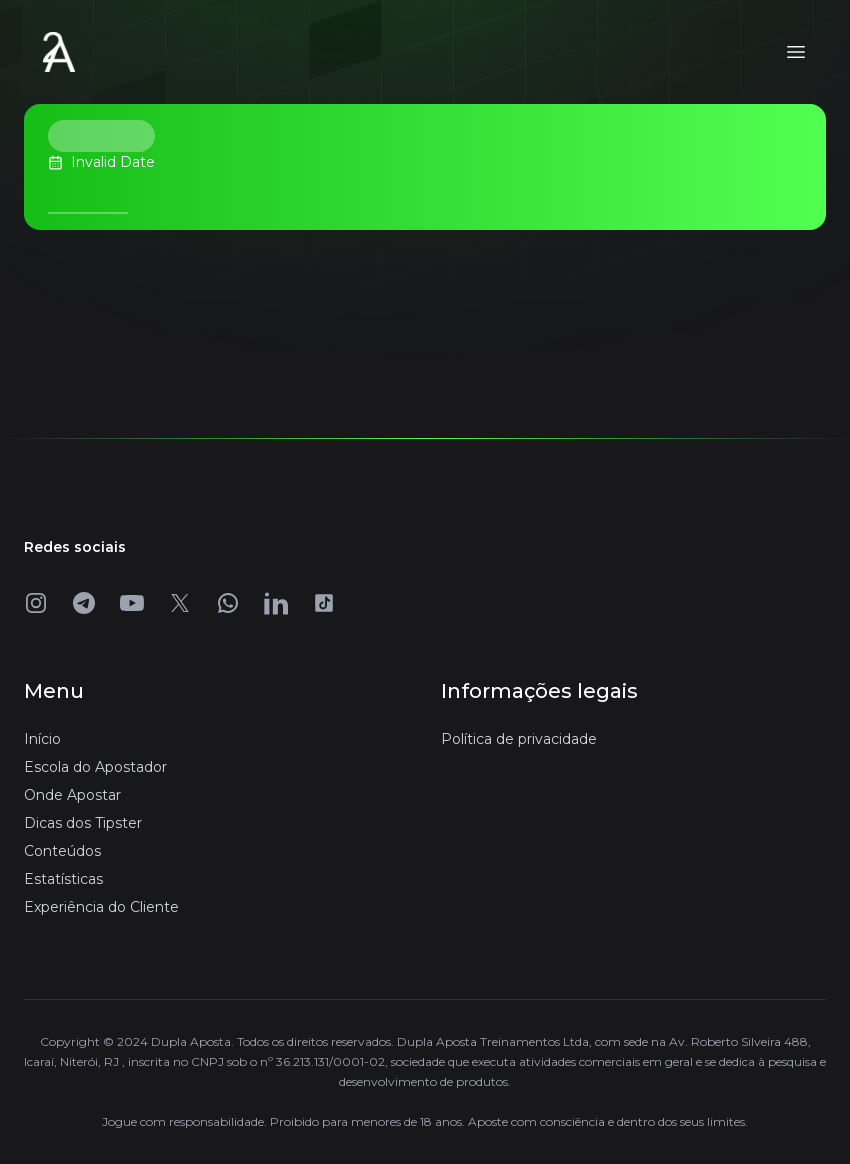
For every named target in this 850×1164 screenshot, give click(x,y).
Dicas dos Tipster (83, 823)
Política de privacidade (519, 739)
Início (42, 739)
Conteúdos (62, 851)
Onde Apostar (72, 795)
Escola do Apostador (95, 767)
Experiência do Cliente (101, 907)
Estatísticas (63, 879)
